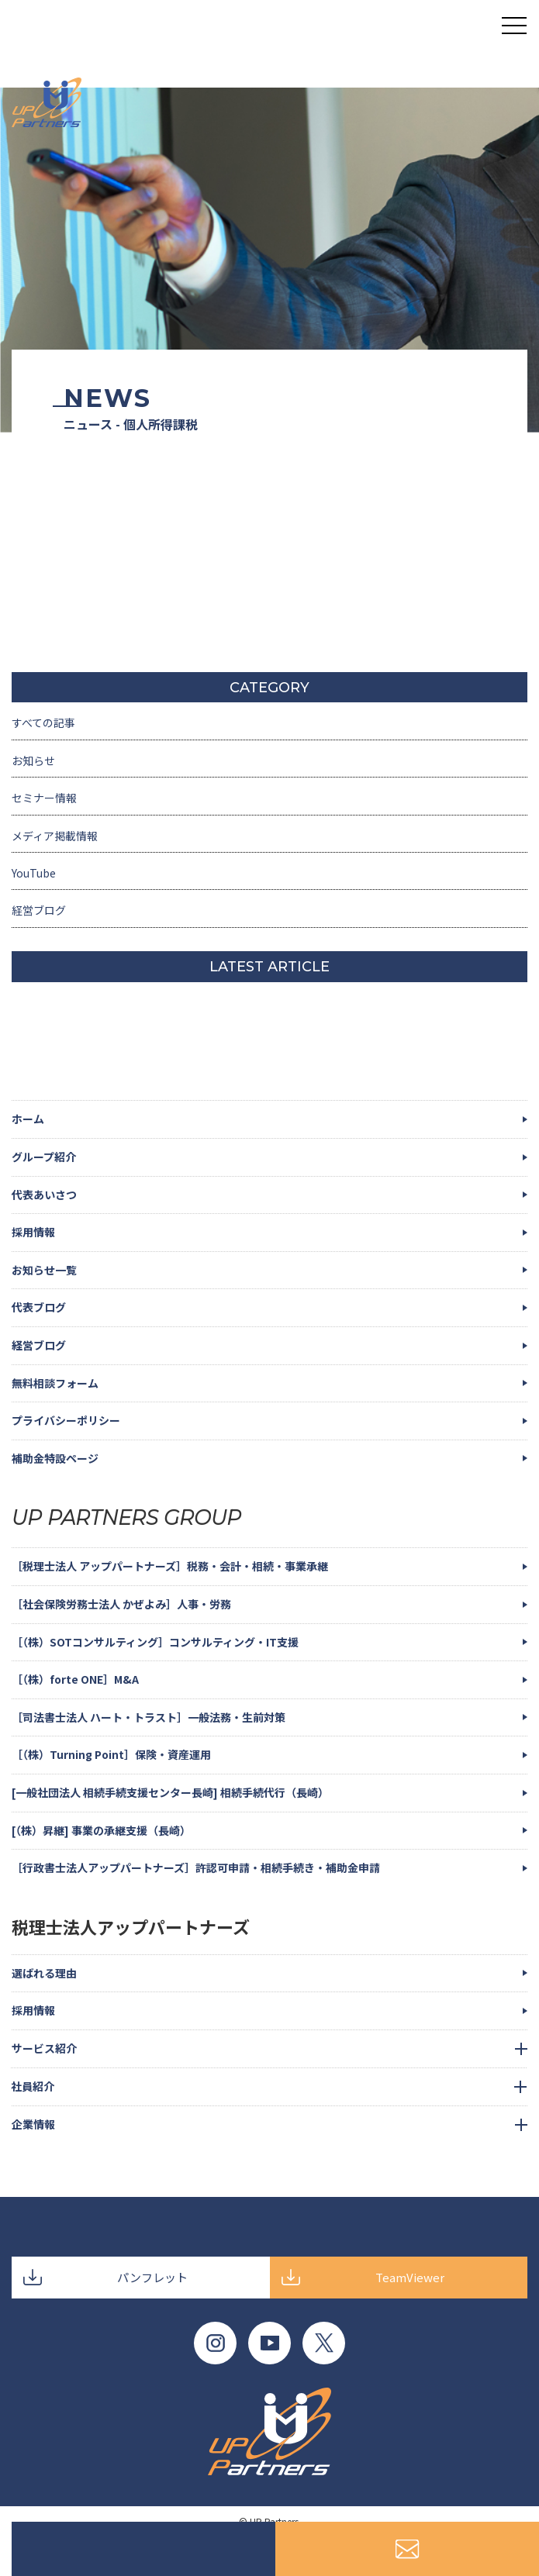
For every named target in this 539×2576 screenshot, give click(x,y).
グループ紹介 (44, 1156)
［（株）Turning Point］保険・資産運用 (111, 1754)
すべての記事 (43, 722)
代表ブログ (39, 1307)
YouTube (34, 873)
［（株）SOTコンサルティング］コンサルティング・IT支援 (155, 1642)
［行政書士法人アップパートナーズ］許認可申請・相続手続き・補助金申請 (196, 1867)
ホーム (28, 1118)
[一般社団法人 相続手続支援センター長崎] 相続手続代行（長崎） (170, 1792)
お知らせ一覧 (44, 1270)
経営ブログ (39, 910)
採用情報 (33, 1232)
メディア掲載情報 (55, 835)
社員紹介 (32, 2086)
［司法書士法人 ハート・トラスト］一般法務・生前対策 (148, 1717)
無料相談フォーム (55, 1383)
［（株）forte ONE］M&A (75, 1679)
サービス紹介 (44, 2048)
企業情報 (33, 2124)
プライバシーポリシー (66, 1420)
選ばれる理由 (44, 1973)
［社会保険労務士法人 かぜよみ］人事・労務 (121, 1604)
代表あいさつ (44, 1194)
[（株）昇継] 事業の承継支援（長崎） (101, 1830)
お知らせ (33, 760)
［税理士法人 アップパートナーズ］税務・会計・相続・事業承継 (170, 1566)
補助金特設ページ (55, 1458)
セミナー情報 (44, 797)
